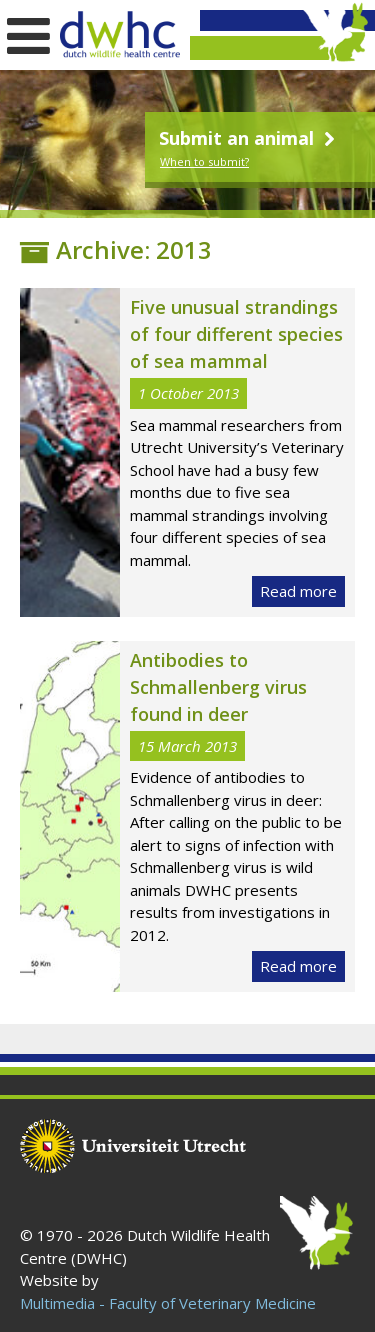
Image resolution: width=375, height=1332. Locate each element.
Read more (298, 591)
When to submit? (204, 161)
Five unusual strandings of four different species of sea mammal (236, 334)
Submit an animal (249, 138)
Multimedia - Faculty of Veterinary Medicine (168, 1303)
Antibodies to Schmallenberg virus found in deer (218, 687)
